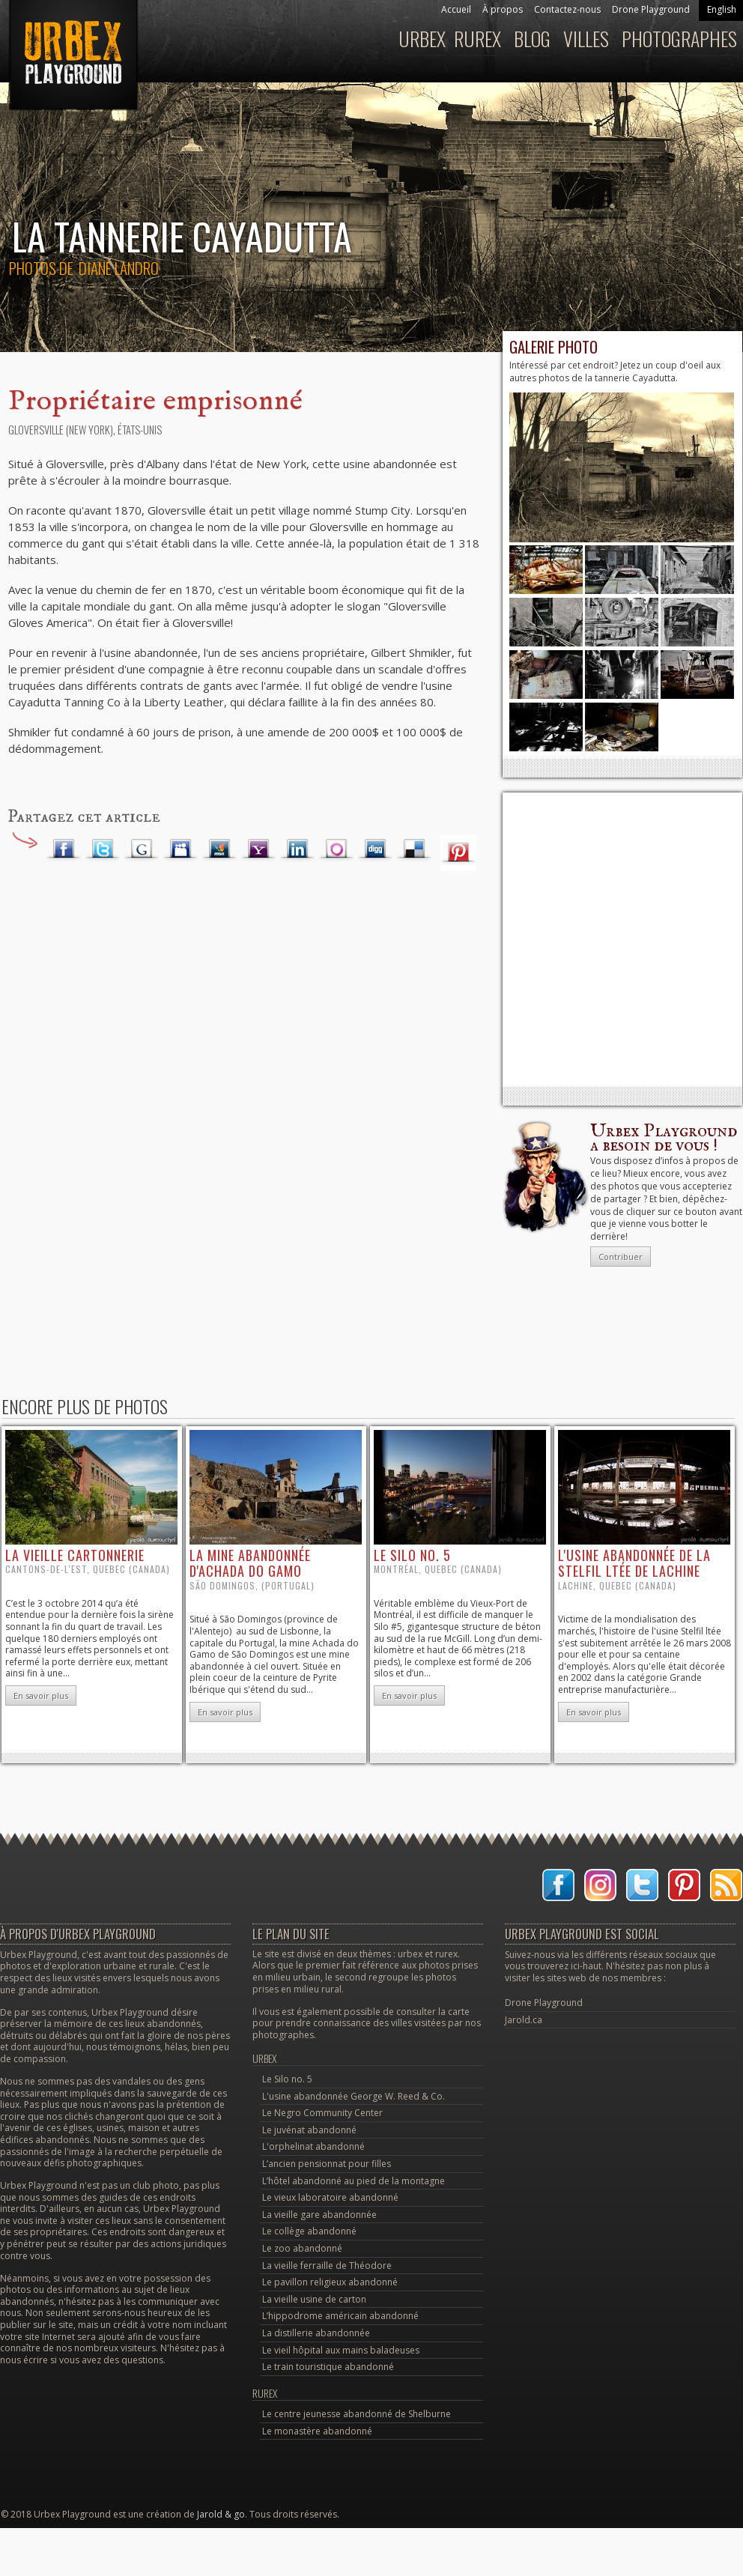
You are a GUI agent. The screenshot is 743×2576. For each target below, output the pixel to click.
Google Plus (142, 849)
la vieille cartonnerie (75, 1555)
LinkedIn (297, 849)
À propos (502, 9)
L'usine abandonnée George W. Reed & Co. (353, 2096)
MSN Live (219, 849)
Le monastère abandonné (317, 2431)
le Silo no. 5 (412, 1555)
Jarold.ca (523, 2019)
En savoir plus (40, 1695)
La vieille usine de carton (314, 2299)
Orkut (336, 849)
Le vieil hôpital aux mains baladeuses (340, 2350)
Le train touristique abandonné (328, 2366)
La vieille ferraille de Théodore (327, 2265)
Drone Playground (651, 9)
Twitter (103, 849)
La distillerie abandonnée (316, 2333)
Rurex (477, 38)
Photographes (679, 38)
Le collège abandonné (309, 2231)
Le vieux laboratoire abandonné (330, 2197)
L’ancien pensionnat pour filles (326, 2163)
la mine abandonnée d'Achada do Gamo (250, 1563)
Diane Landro (119, 267)
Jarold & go (221, 2514)
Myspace (180, 849)
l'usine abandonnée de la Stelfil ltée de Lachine (634, 1563)
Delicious (414, 849)
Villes (586, 38)
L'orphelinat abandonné (313, 2146)
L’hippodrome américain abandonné (340, 2315)
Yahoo (258, 849)
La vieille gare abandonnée (319, 2214)
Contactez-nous (567, 9)
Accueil (456, 9)
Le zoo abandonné (302, 2248)
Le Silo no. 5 (287, 2079)
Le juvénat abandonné (309, 2130)
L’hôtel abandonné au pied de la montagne (353, 2181)
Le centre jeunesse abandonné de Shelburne (356, 2413)
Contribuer (620, 1256)
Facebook (64, 849)
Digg (375, 849)
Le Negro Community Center (322, 2112)
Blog (532, 38)
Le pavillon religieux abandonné (330, 2282)
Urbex (422, 38)
